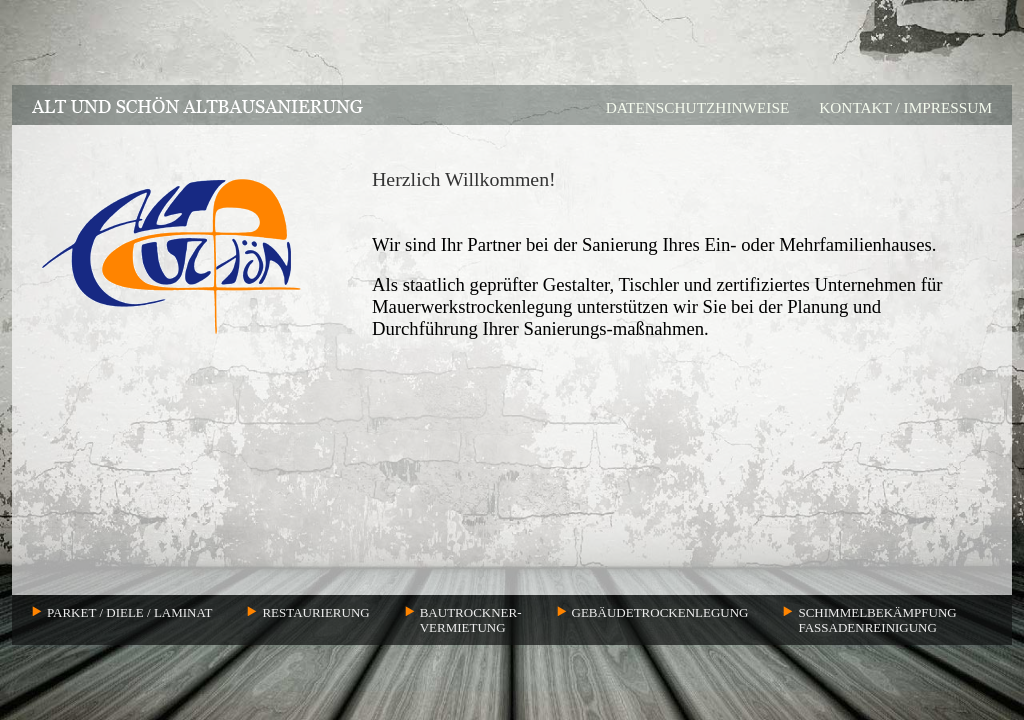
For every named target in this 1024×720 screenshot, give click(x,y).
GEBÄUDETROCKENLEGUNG (660, 612)
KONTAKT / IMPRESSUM (905, 107)
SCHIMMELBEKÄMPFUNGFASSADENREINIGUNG (877, 620)
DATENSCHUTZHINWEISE (698, 107)
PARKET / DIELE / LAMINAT (129, 612)
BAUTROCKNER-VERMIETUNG (471, 620)
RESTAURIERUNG (315, 612)
